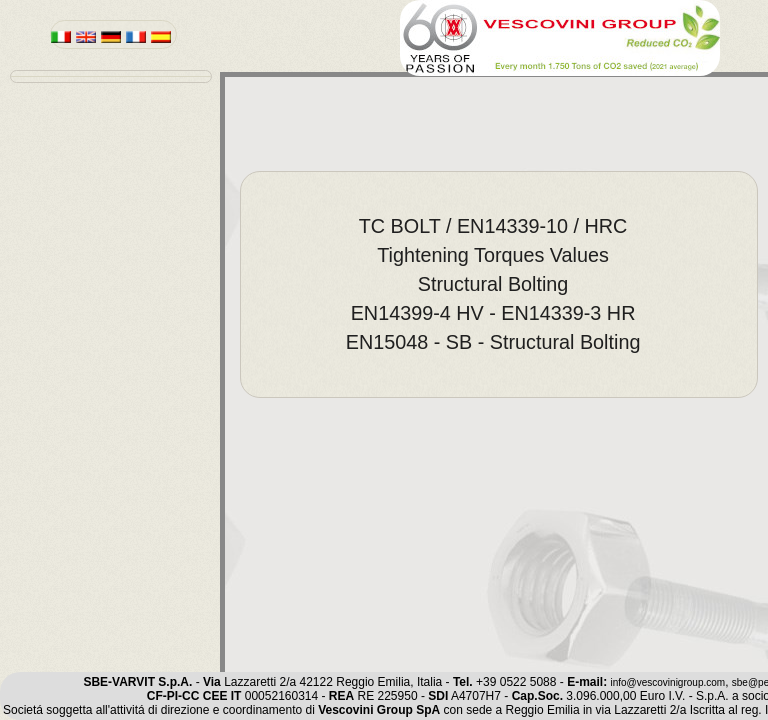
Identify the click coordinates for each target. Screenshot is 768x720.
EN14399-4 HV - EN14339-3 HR (493, 313)
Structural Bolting (493, 284)
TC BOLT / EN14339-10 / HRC (493, 226)
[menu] (111, 76)
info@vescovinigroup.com (667, 682)
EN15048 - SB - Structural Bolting (493, 342)
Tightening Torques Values (493, 255)
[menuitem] (499, 226)
